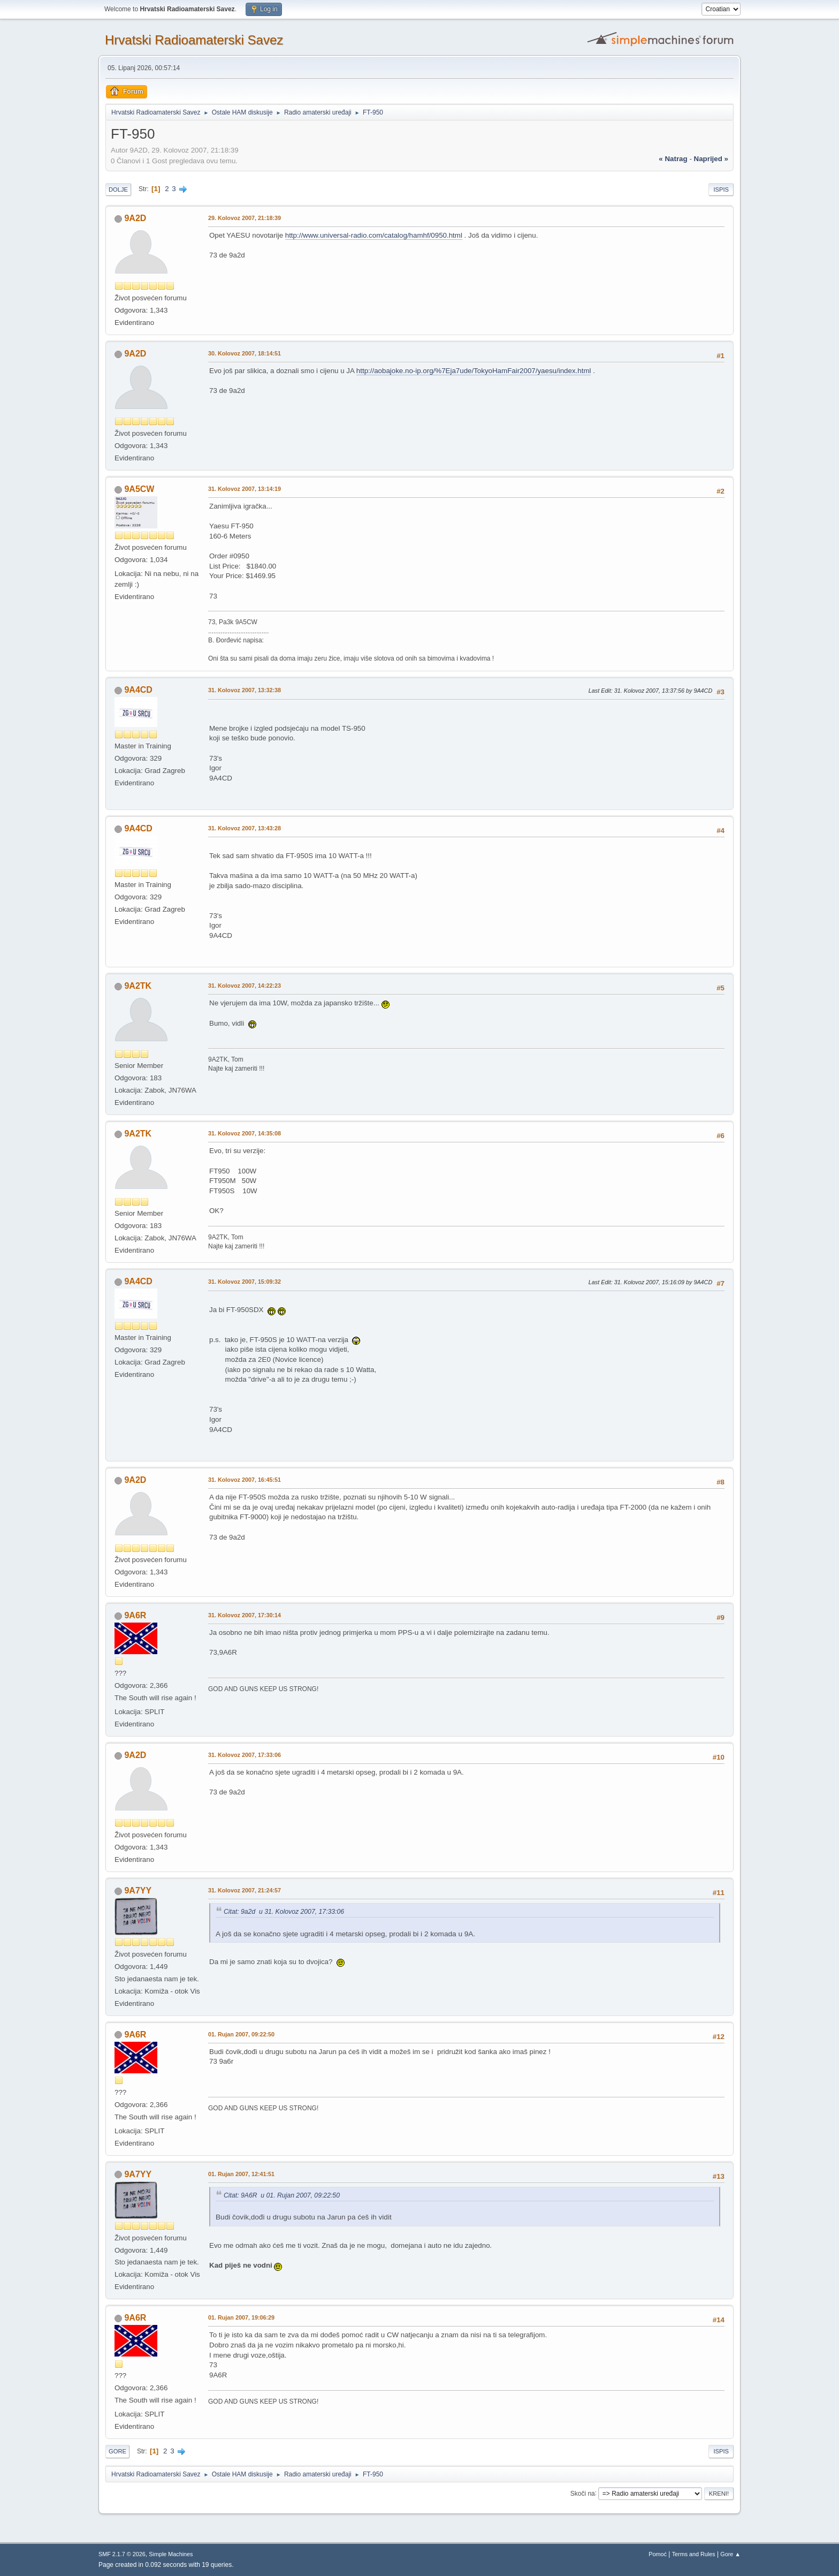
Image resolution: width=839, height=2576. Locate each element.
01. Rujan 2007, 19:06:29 (241, 2317)
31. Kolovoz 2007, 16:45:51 (244, 1479)
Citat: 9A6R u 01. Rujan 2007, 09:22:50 (282, 2195)
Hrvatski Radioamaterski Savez (194, 40)
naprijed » (711, 159)
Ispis (721, 189)
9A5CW (139, 489)
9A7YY (137, 1890)
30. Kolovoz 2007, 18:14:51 (244, 353)
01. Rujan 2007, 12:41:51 (241, 2174)
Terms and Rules (693, 2554)
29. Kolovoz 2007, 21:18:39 (244, 218)
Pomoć (658, 2554)
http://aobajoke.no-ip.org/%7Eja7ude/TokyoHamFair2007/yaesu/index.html (473, 371)
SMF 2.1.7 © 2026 (122, 2554)
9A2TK (137, 985)
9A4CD (138, 689)
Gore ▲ (730, 2554)
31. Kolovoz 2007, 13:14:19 (244, 489)
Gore (117, 2451)
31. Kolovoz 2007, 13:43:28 (244, 828)
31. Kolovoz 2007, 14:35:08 (244, 1133)
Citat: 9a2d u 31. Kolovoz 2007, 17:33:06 (284, 1911)
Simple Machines (171, 2554)
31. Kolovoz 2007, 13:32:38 (244, 690)
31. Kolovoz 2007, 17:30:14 (244, 1615)
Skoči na (582, 2493)
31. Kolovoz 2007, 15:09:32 (244, 1281)
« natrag (673, 159)
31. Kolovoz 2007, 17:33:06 (244, 1755)
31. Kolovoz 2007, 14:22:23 (244, 985)
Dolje (118, 189)
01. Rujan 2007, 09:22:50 (241, 2034)
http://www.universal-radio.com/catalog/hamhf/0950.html (373, 235)
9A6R (135, 1615)
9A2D (135, 218)
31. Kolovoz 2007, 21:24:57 (244, 1890)
